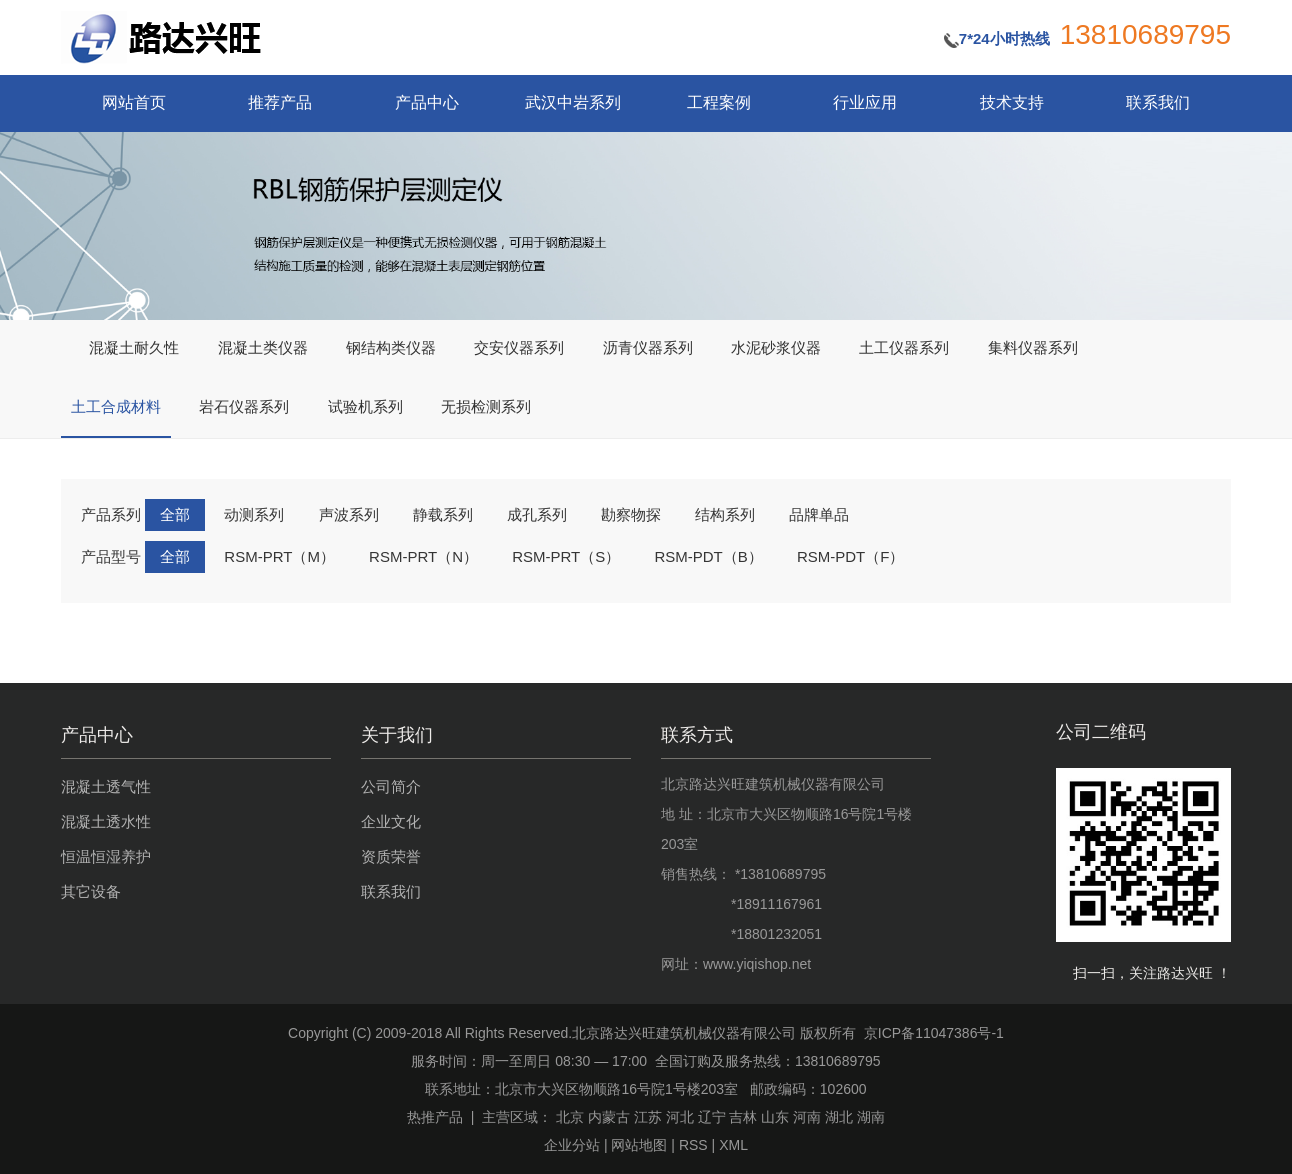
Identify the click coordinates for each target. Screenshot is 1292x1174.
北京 (570, 1117)
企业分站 (572, 1145)
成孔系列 (537, 514)
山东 (775, 1117)
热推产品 (435, 1117)
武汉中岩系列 (573, 102)
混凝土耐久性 (134, 348)
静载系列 (443, 514)
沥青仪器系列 (648, 348)
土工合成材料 (116, 407)
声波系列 (349, 514)
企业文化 (391, 821)
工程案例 (719, 102)
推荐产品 (280, 102)
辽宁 (712, 1117)
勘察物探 (631, 514)
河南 (807, 1117)
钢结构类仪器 (391, 348)
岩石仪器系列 (244, 407)
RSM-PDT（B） (708, 556)
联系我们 (1158, 102)
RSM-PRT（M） (279, 556)
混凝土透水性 (106, 821)
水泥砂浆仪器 (776, 348)
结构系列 (725, 514)
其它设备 (91, 891)
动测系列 (254, 514)
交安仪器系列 (519, 348)
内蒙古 (609, 1117)
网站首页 (134, 102)
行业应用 (865, 102)
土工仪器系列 (904, 348)
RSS (693, 1145)
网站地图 (639, 1145)
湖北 (839, 1117)
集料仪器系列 (1033, 348)
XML (733, 1145)
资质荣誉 (391, 856)
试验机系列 (365, 407)
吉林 (743, 1117)
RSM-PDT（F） (851, 556)
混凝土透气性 (106, 786)
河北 (680, 1117)
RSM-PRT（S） (566, 556)
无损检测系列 (486, 407)
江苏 (648, 1117)
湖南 (871, 1117)
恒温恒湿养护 (106, 856)
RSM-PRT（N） (423, 556)
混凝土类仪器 (263, 348)
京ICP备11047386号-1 (934, 1033)
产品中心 (427, 102)
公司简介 (391, 786)
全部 (175, 514)
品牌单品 (819, 514)
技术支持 (1012, 102)
